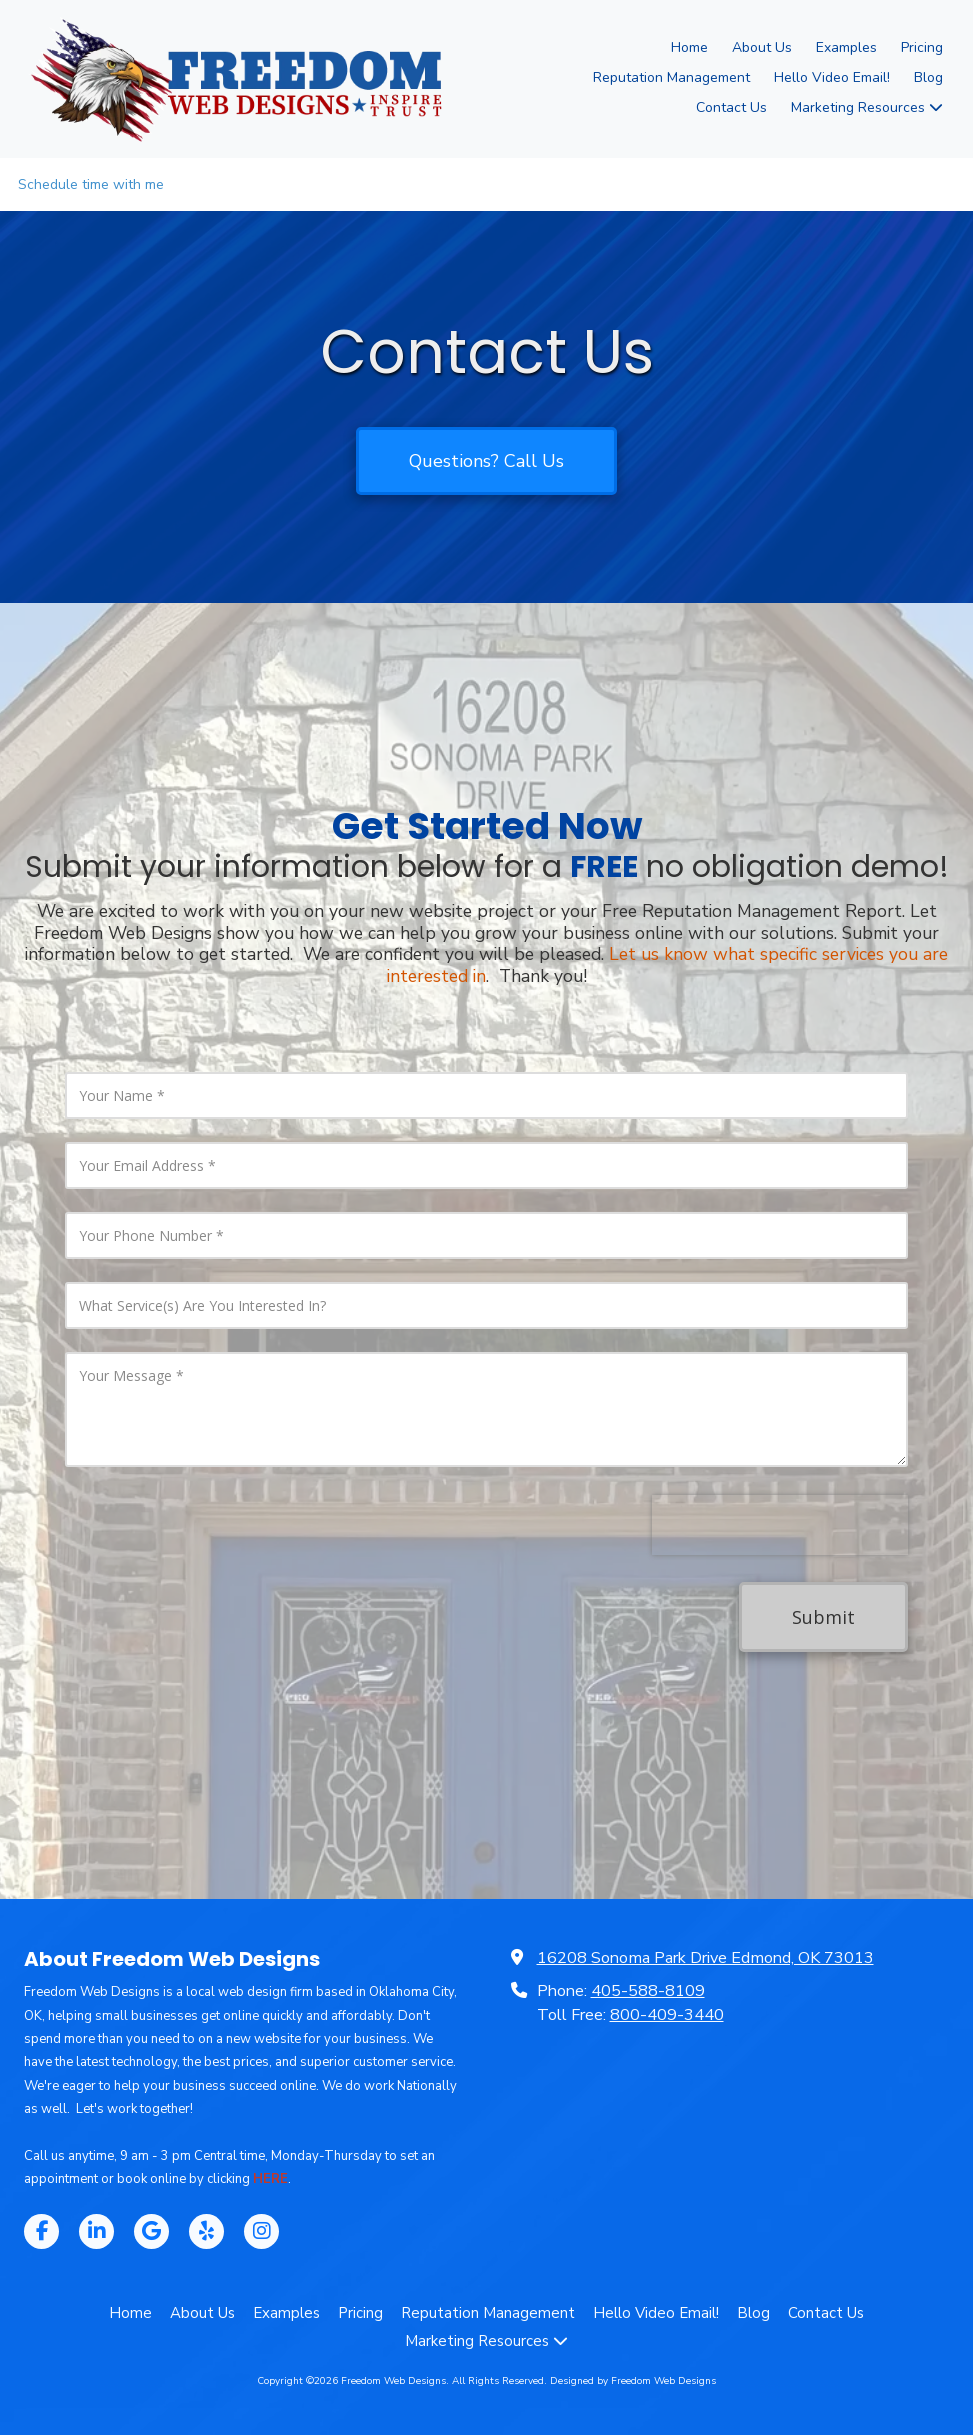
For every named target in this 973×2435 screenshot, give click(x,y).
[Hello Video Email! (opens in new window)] (832, 79)
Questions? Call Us (486, 461)
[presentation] (780, 1525)
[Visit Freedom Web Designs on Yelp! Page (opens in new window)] (206, 2231)
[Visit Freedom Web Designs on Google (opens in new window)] (151, 2231)
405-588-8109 (648, 1991)
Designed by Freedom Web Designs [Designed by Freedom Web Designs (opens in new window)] (633, 2381)
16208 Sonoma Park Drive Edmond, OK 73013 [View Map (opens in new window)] (705, 1958)
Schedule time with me (91, 184)
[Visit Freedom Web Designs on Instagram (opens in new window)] (261, 2231)
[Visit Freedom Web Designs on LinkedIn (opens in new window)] (96, 2231)
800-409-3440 (667, 2015)
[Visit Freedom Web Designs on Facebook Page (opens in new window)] (41, 2231)
